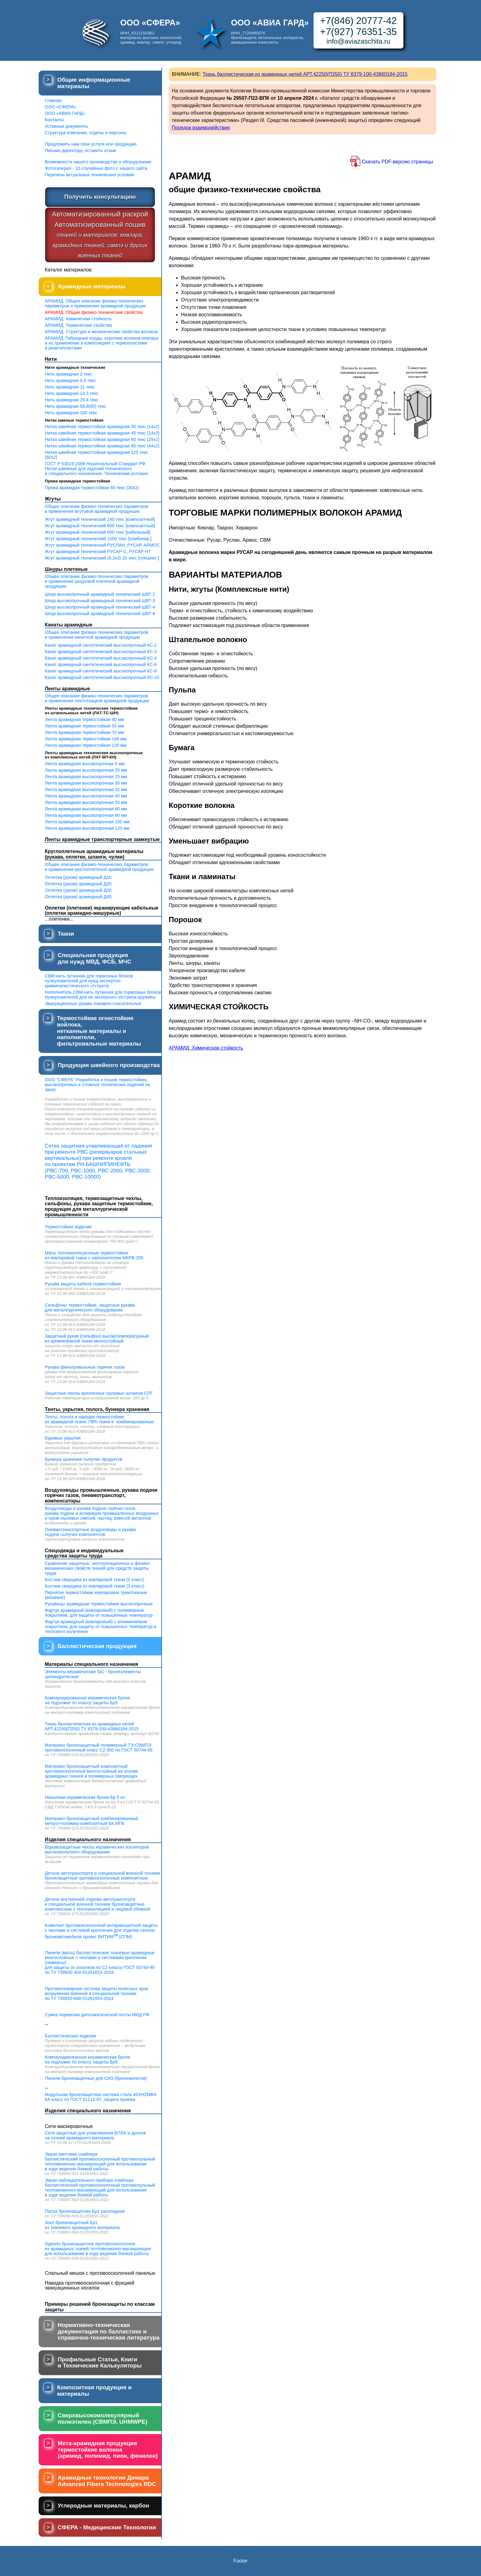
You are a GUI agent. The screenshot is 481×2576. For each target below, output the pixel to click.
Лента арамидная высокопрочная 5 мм (85, 763)
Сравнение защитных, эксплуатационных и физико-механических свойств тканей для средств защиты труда (98, 1568)
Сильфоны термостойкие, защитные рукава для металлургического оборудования (90, 1307)
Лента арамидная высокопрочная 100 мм (87, 821)
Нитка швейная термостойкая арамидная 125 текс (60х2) (96, 455)
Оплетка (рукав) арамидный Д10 (78, 877)
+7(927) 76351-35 (358, 31)
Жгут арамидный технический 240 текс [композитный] (100, 519)
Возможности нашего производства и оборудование (98, 161)
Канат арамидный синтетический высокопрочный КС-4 (101, 658)
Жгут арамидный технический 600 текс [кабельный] (97, 532)
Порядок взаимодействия (201, 127)
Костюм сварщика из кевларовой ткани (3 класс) (94, 1586)
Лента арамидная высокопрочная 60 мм (86, 808)
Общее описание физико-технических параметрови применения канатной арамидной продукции (96, 635)
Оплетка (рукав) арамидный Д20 (78, 883)
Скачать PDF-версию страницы (397, 161)
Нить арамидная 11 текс (70, 386)
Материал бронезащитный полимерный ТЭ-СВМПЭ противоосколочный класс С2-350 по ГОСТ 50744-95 (98, 1747)
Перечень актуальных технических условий (89, 174)
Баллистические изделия (70, 2035)
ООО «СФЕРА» (60, 106)
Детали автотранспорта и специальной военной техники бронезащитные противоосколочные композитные (102, 1875)
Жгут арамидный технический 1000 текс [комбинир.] (98, 538)
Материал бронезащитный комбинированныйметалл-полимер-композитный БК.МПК (91, 1821)
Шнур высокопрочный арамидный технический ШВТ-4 (100, 607)
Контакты (54, 119)
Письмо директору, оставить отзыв (80, 150)
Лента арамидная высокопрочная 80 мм (86, 815)
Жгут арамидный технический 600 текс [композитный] (100, 525)
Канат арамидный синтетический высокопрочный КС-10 (102, 677)
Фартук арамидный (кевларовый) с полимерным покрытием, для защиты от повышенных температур (99, 1613)
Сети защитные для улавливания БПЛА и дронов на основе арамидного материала (95, 2135)
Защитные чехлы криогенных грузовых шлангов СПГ (99, 1393)
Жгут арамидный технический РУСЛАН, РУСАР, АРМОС (102, 545)
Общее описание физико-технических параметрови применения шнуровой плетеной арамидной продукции (96, 581)
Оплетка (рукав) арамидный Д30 (78, 890)
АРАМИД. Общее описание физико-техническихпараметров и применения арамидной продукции (95, 303)
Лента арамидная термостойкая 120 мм (85, 745)
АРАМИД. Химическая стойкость (78, 318)
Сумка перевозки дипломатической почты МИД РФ (97, 2014)
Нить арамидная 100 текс (71, 412)
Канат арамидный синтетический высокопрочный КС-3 (101, 651)
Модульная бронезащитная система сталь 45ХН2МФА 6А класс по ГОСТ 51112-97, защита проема (100, 2097)
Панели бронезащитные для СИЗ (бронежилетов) (96, 2078)
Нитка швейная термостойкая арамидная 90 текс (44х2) (102, 445)
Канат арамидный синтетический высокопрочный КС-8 (101, 670)
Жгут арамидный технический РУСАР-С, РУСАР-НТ (98, 551)
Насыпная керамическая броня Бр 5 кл (85, 1797)
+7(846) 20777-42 (358, 20)
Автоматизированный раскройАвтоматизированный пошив (100, 234)
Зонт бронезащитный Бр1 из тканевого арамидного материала (82, 2225)
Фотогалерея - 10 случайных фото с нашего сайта (96, 168)
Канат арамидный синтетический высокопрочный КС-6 (101, 664)
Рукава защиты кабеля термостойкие (83, 1283)
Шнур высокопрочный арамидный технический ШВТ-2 (100, 594)
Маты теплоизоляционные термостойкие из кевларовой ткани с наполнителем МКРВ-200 (94, 1255)
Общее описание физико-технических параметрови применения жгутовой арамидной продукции (96, 509)
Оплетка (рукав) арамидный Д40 (78, 896)
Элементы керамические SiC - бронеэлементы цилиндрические (93, 1674)
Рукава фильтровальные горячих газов (85, 1367)
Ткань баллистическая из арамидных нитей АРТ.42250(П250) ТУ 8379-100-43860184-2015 (92, 1726)
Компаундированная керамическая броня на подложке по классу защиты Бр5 (87, 1700)
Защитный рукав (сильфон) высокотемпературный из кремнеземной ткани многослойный (97, 1338)
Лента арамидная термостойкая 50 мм (84, 725)
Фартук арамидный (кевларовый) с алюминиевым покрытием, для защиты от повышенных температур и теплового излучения (100, 1626)
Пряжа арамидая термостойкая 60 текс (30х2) (92, 487)
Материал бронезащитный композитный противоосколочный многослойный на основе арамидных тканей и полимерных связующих (91, 1771)
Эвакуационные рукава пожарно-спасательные (93, 1003)
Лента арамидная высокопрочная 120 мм (87, 828)
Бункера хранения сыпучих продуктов (83, 1459)
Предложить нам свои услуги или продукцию (91, 144)
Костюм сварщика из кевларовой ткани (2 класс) (94, 1579)
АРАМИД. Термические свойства (78, 325)
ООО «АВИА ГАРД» (65, 113)
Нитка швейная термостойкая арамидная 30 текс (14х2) (102, 426)
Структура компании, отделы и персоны (85, 132)
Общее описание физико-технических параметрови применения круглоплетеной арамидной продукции (99, 867)
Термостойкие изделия (68, 1226)
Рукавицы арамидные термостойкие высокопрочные (99, 1603)
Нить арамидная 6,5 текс (70, 380)
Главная (53, 100)
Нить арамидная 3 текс (68, 374)
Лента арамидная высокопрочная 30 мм (86, 783)
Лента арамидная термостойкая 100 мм (85, 738)
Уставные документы (66, 126)
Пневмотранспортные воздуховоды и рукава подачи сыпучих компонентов (90, 1532)
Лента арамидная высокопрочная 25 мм (86, 776)
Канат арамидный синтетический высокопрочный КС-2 (101, 645)
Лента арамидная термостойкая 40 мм (84, 719)
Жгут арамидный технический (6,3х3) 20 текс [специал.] (102, 557)
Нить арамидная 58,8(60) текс (75, 406)
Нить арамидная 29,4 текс (71, 399)
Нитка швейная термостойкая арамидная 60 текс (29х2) (102, 439)
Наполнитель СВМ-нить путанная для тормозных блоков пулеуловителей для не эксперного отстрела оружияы (103, 995)
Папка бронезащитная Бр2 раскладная (85, 2211)
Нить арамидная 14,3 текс (71, 393)
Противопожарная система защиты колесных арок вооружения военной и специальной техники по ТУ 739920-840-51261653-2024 (96, 1993)
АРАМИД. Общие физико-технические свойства (94, 312)
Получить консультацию (100, 196)
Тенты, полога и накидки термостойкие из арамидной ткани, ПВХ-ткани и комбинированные (99, 1419)
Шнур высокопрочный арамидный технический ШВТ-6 (100, 613)
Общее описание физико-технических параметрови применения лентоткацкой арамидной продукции (97, 698)
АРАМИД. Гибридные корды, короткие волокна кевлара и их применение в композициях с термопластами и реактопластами (101, 343)
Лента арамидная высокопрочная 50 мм (86, 802)
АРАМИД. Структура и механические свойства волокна (101, 331)
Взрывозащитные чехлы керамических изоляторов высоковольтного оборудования (97, 1849)
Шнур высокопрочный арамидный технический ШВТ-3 (100, 600)
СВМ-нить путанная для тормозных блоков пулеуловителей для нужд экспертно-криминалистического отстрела (89, 980)
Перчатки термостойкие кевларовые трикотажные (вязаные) (96, 1595)
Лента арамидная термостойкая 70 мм (84, 732)
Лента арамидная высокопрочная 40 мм (86, 795)
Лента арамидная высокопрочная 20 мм (86, 770)
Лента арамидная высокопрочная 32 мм (86, 789)
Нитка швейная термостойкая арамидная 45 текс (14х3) (102, 433)
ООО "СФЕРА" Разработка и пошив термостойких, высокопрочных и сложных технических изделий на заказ (97, 1084)
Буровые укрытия (62, 1438)
